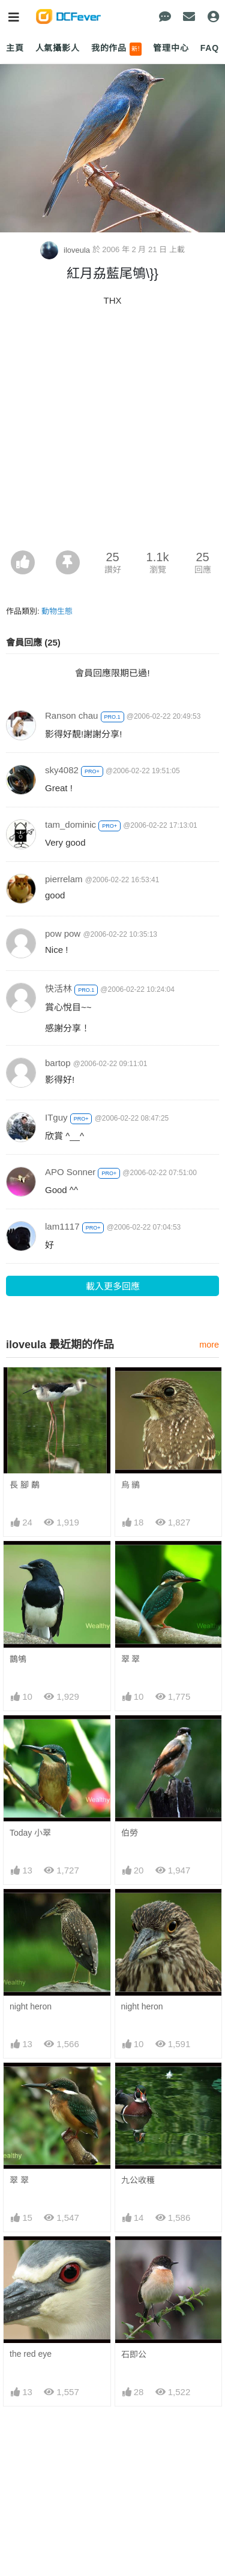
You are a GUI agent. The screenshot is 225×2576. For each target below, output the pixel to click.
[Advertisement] (112, 432)
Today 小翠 (30, 1833)
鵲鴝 (18, 1659)
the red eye (31, 2354)
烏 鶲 (130, 1485)
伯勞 (129, 1833)
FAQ (209, 48)
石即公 (133, 2354)
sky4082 (62, 770)
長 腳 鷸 (25, 1485)
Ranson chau (71, 715)
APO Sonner (70, 1172)
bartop (58, 1063)
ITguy (56, 1117)
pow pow (62, 933)
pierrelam (64, 879)
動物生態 (57, 611)
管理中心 (170, 48)
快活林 (58, 988)
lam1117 (62, 1226)
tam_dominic (70, 824)
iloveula (66, 250)
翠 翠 (130, 1659)
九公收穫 (138, 2180)
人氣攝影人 (57, 48)
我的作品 (116, 49)
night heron (31, 2006)
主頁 (15, 48)
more (209, 1344)
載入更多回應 (113, 1286)
